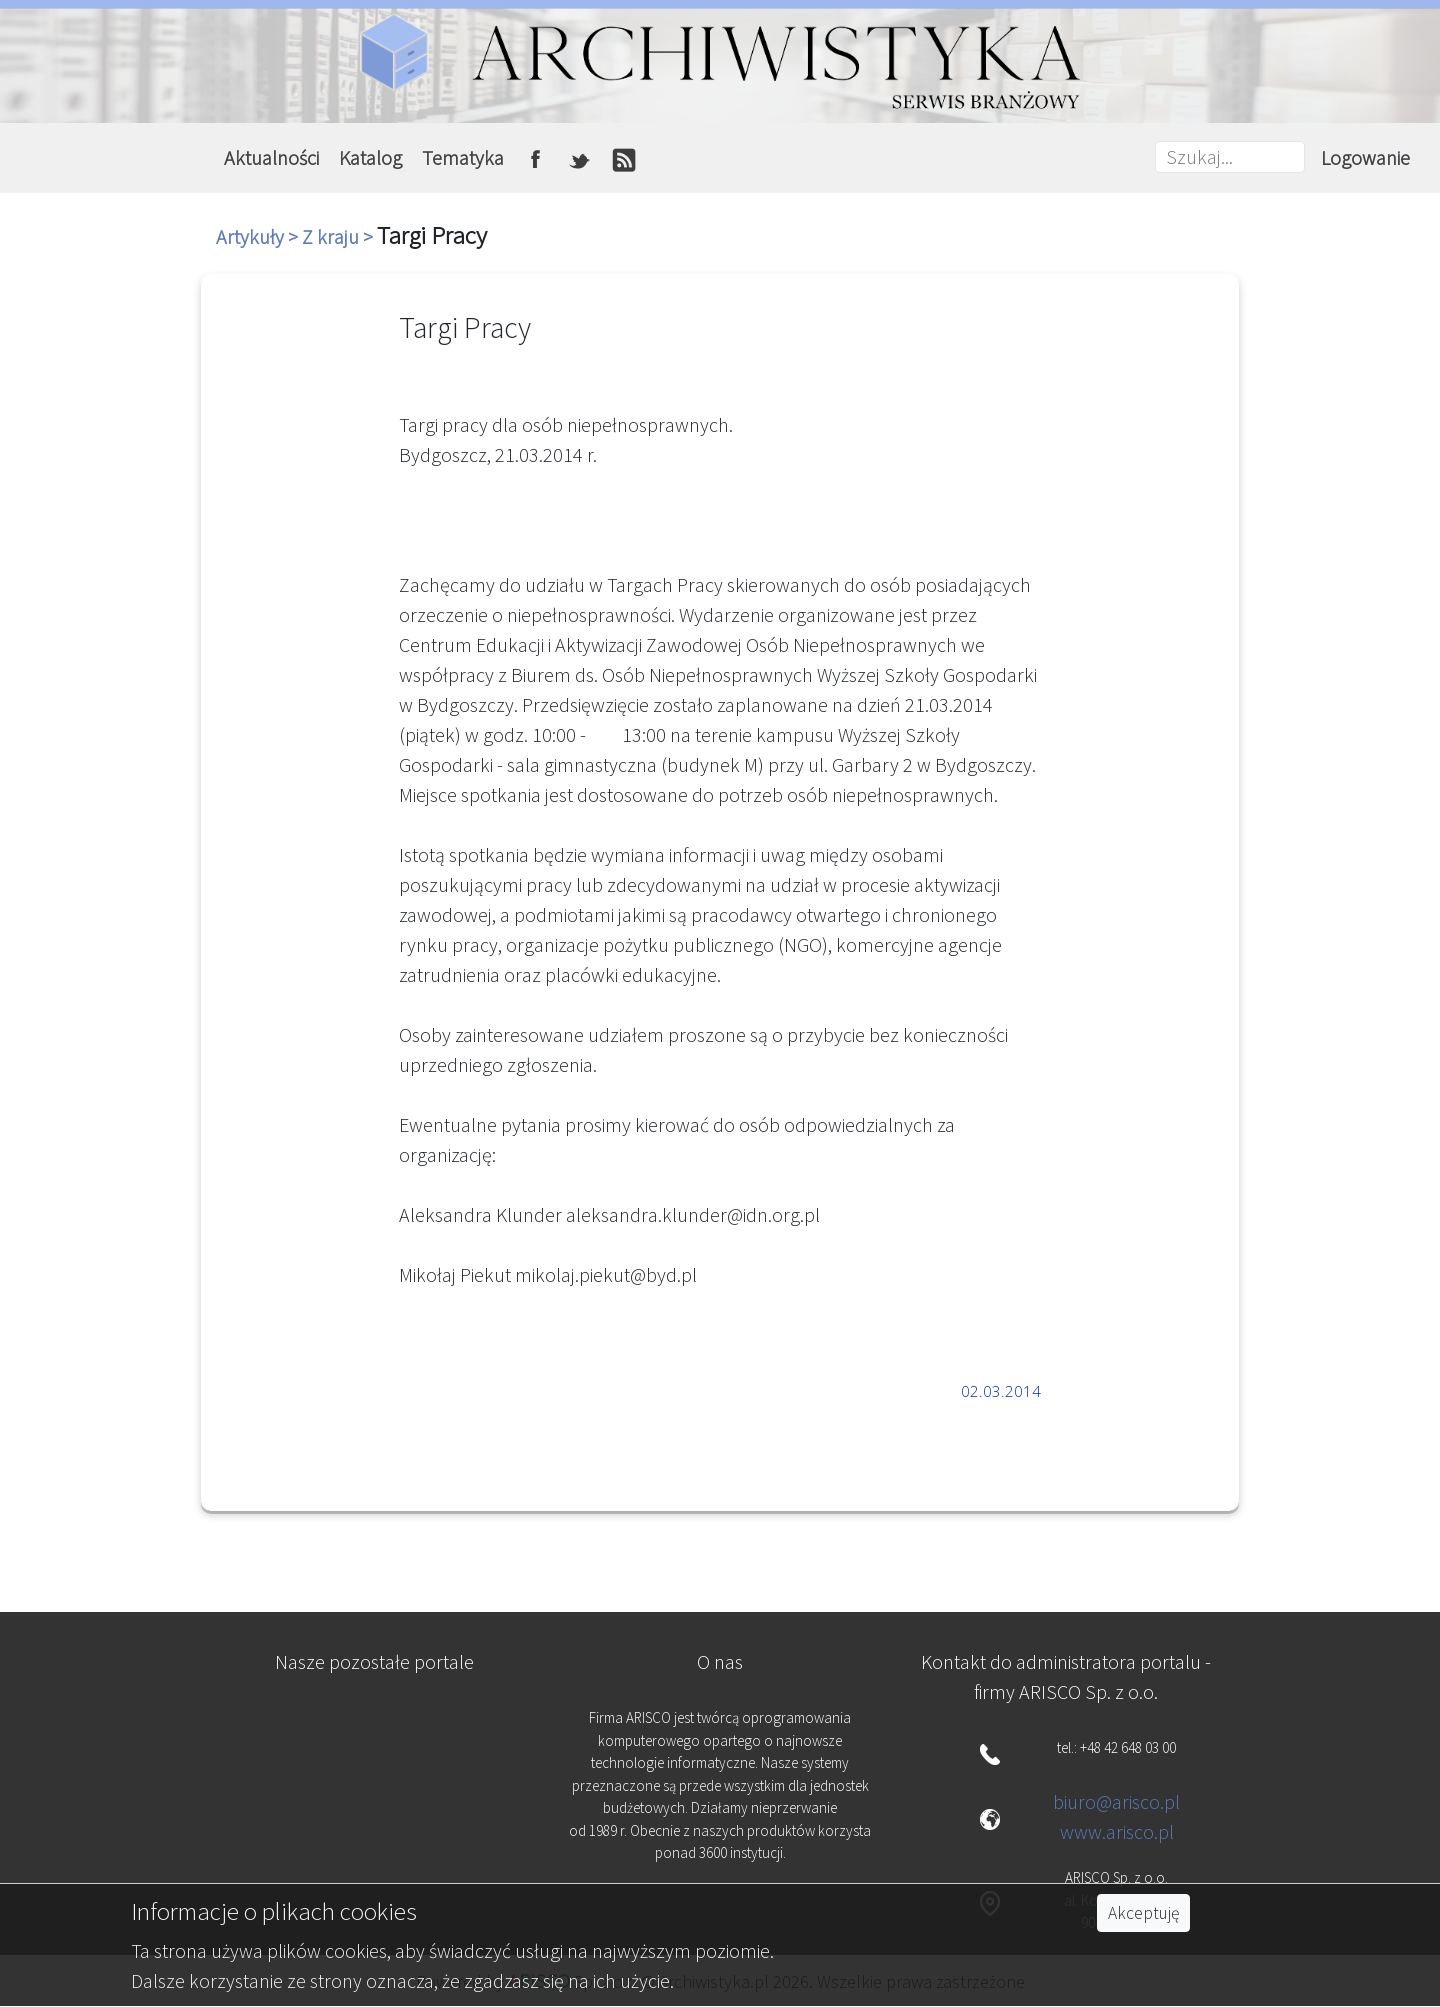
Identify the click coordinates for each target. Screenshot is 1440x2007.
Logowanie (1365, 157)
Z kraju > (339, 236)
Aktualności (271, 157)
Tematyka (463, 157)
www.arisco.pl (1117, 1831)
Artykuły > (259, 236)
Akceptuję (1143, 1913)
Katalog (370, 157)
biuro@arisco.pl (1116, 1801)
